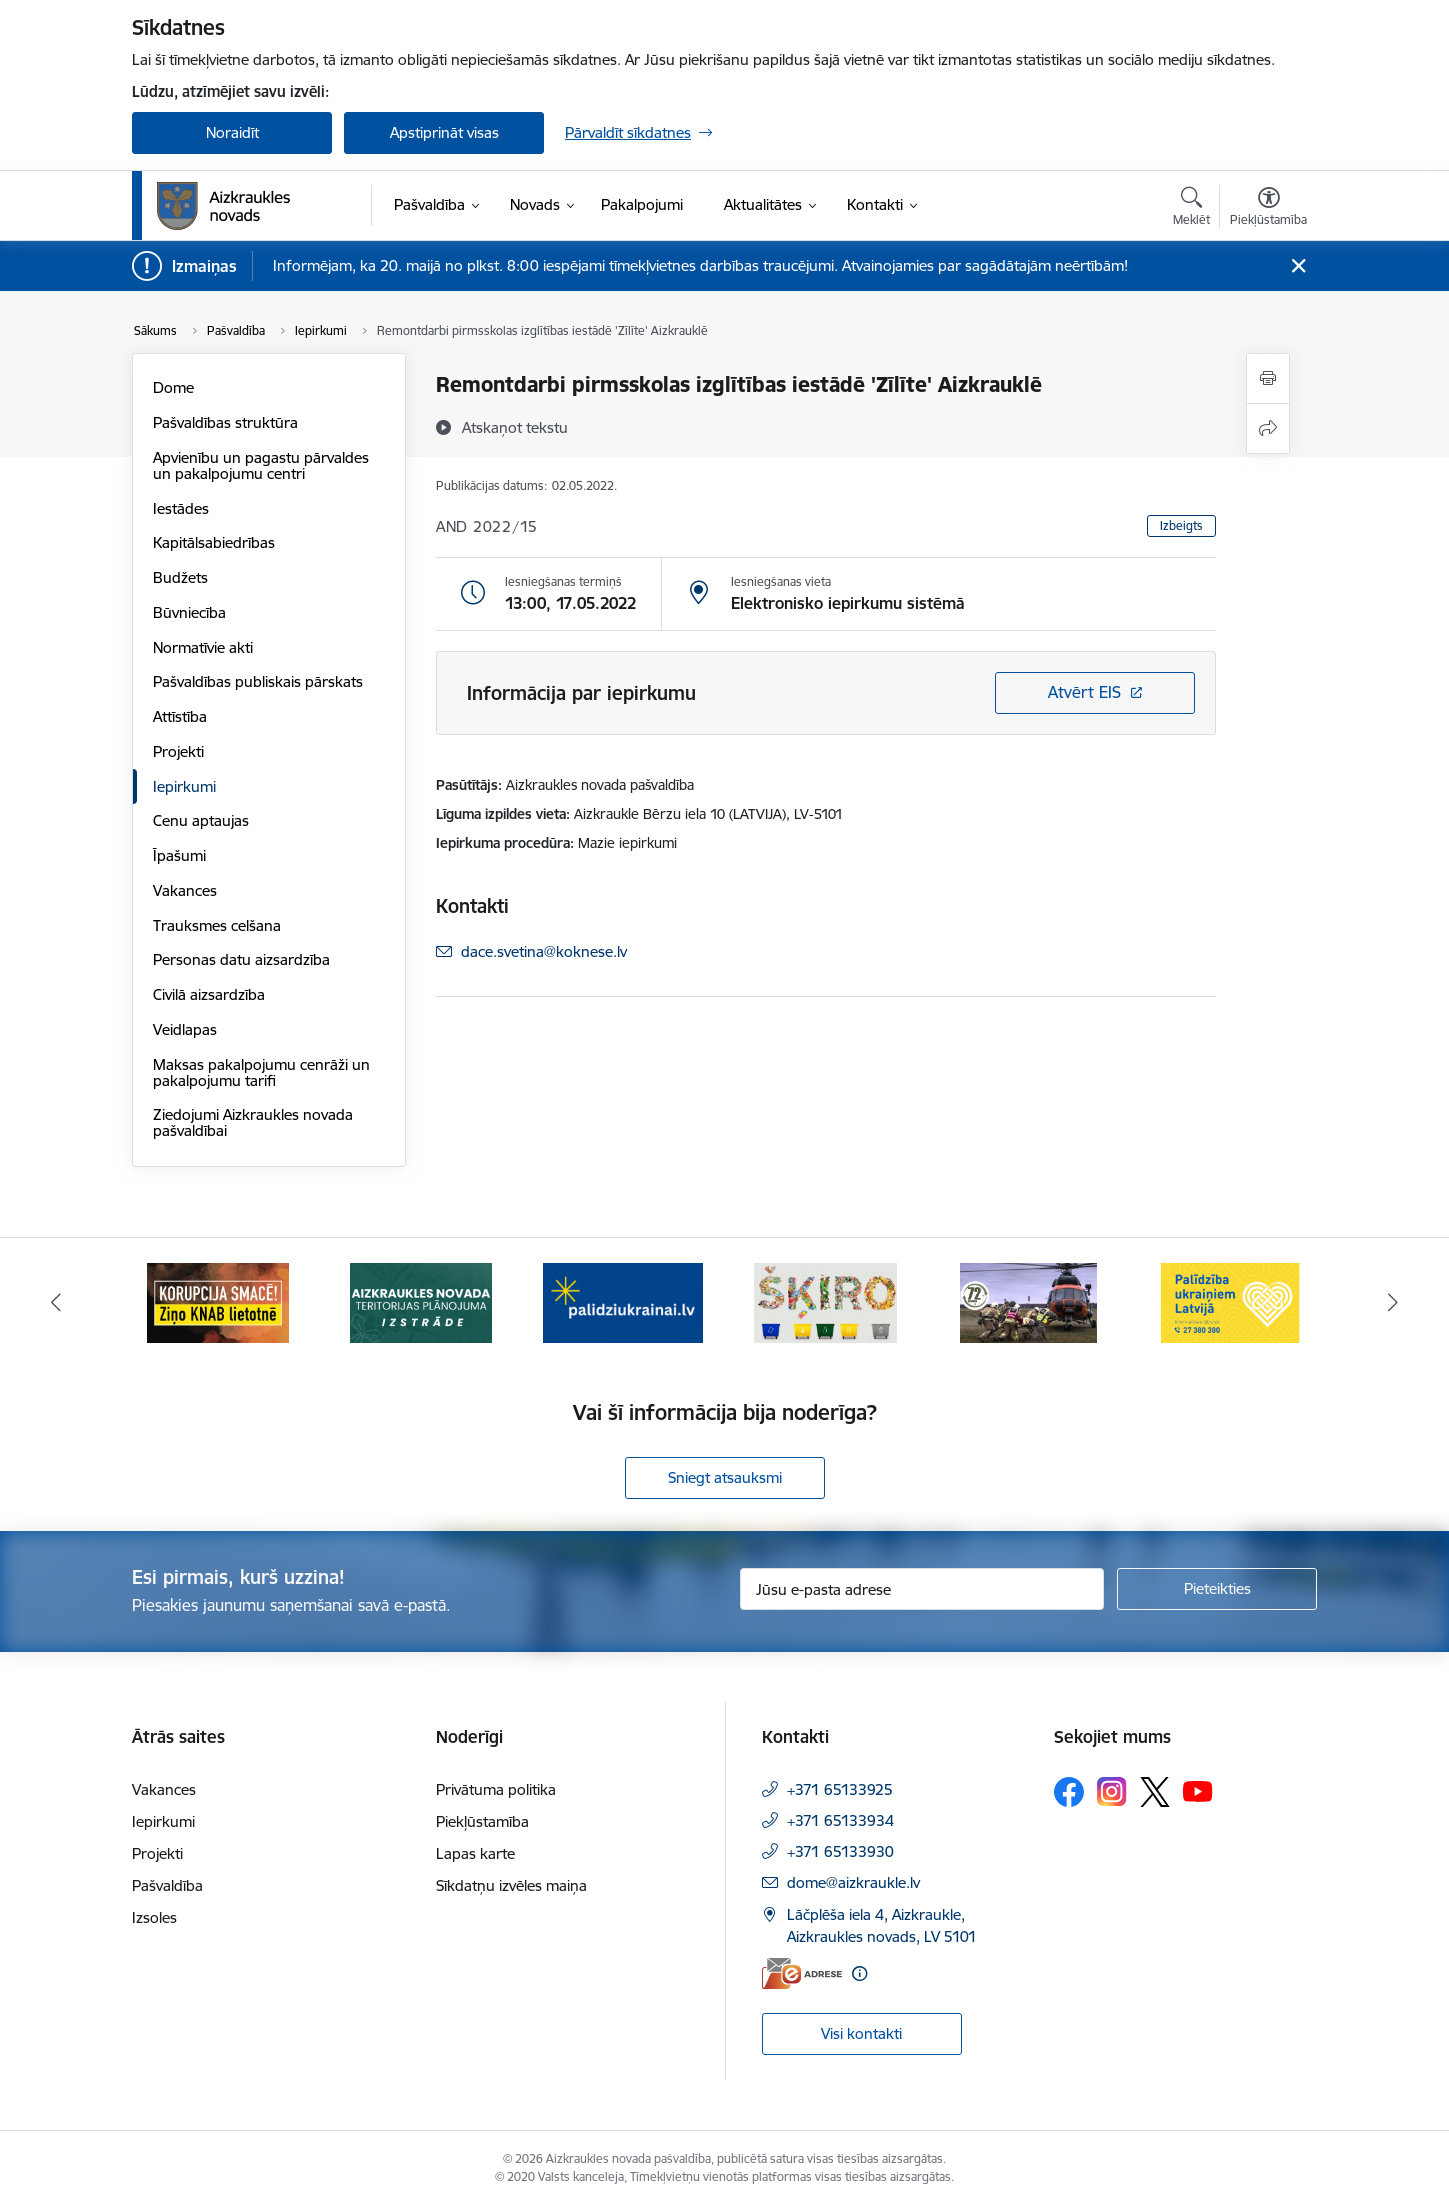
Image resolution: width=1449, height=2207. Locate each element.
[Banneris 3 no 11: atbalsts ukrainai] (623, 1301)
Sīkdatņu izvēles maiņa (511, 1885)
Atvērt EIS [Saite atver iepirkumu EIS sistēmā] (1084, 692)
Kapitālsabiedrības (214, 542)
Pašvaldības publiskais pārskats (258, 681)
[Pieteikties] (1217, 1589)
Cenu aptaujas (201, 820)
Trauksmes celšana (217, 925)
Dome (173, 387)
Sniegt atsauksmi (725, 1477)
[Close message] (1298, 266)
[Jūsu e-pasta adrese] (922, 1589)
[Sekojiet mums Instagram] (1112, 1791)
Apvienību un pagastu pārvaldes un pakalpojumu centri (261, 465)
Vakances (185, 890)
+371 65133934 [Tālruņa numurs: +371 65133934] (840, 1820)
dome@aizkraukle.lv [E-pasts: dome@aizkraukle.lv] (853, 1882)
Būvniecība (189, 612)
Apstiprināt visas (444, 132)
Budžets (180, 577)
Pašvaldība (167, 1885)
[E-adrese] (802, 1973)
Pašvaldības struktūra (225, 422)
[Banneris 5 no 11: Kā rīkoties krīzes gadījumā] (1029, 1301)
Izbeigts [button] (1181, 525)
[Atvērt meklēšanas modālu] (1191, 209)
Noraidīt (232, 132)
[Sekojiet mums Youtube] (1198, 1790)
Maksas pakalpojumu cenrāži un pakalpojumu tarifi (261, 1072)
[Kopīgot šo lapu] (1268, 428)
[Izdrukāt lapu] (1268, 378)
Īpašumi (179, 855)
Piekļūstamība (482, 1821)
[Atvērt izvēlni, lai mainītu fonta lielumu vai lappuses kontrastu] (1268, 209)
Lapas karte (475, 1853)
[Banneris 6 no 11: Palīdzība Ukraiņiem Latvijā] (1231, 1301)
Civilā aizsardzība (209, 994)
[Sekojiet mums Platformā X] (1155, 1792)
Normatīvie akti (203, 647)
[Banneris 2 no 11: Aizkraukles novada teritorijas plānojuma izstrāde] (421, 1301)
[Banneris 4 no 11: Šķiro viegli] (825, 1301)
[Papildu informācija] (859, 1973)
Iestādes (181, 508)
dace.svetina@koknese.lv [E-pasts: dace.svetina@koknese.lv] (544, 951)
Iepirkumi (184, 786)
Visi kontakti (861, 2033)
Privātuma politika (496, 1789)
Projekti (178, 751)
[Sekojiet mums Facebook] (1069, 1792)
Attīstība (180, 716)
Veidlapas (185, 1029)
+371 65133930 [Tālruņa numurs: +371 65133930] (840, 1851)
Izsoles (154, 1917)
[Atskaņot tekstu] (515, 427)
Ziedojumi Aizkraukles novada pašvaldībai (253, 1122)
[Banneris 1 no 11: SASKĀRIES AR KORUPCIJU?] (218, 1301)
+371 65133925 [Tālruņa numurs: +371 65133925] (840, 1789)
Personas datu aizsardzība (241, 959)
